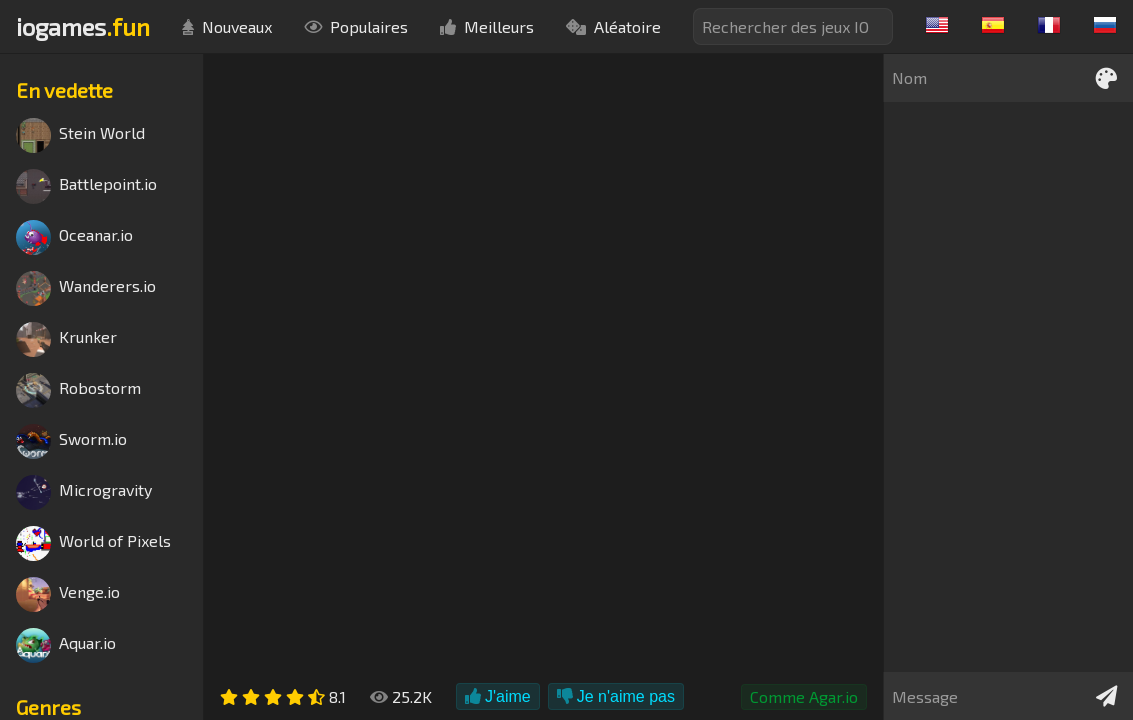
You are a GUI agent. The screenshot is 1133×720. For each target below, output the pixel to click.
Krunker (66, 339)
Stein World (80, 135)
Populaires (356, 26)
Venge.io (68, 594)
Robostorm (78, 390)
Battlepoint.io (86, 186)
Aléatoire (613, 26)
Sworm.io (71, 441)
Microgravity (84, 492)
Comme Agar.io (804, 696)
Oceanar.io (74, 237)
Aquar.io (66, 645)
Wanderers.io (86, 288)
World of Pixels (93, 543)
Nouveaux (227, 26)
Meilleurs (487, 26)
